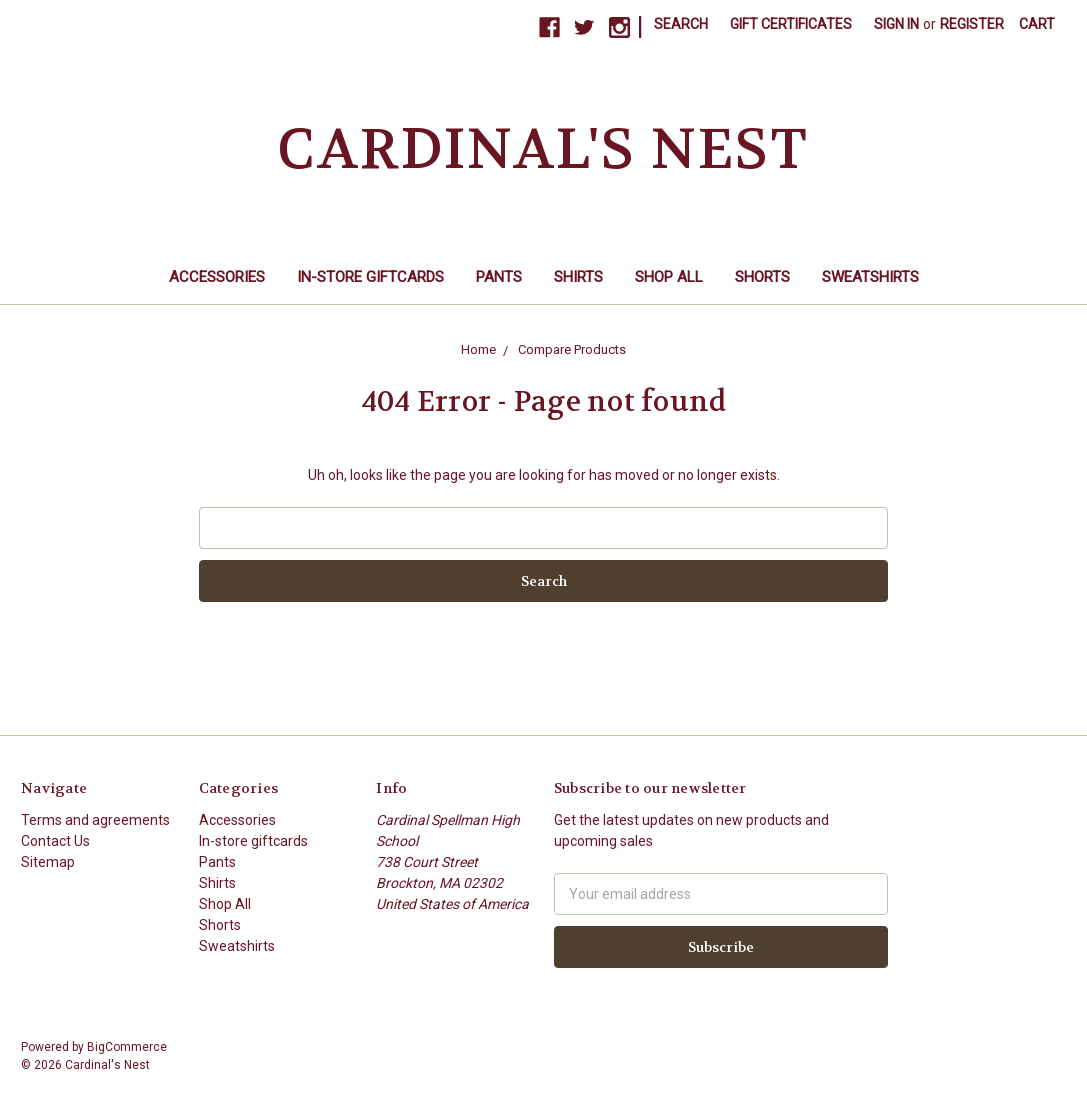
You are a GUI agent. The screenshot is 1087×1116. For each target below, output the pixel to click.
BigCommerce (127, 1047)
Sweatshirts (870, 277)
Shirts (578, 277)
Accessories (217, 277)
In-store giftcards (370, 277)
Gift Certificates (791, 24)
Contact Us (55, 841)
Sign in (896, 24)
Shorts (762, 277)
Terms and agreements (95, 820)
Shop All (669, 277)
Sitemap (48, 862)
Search (681, 24)
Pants (499, 277)
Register (972, 24)
